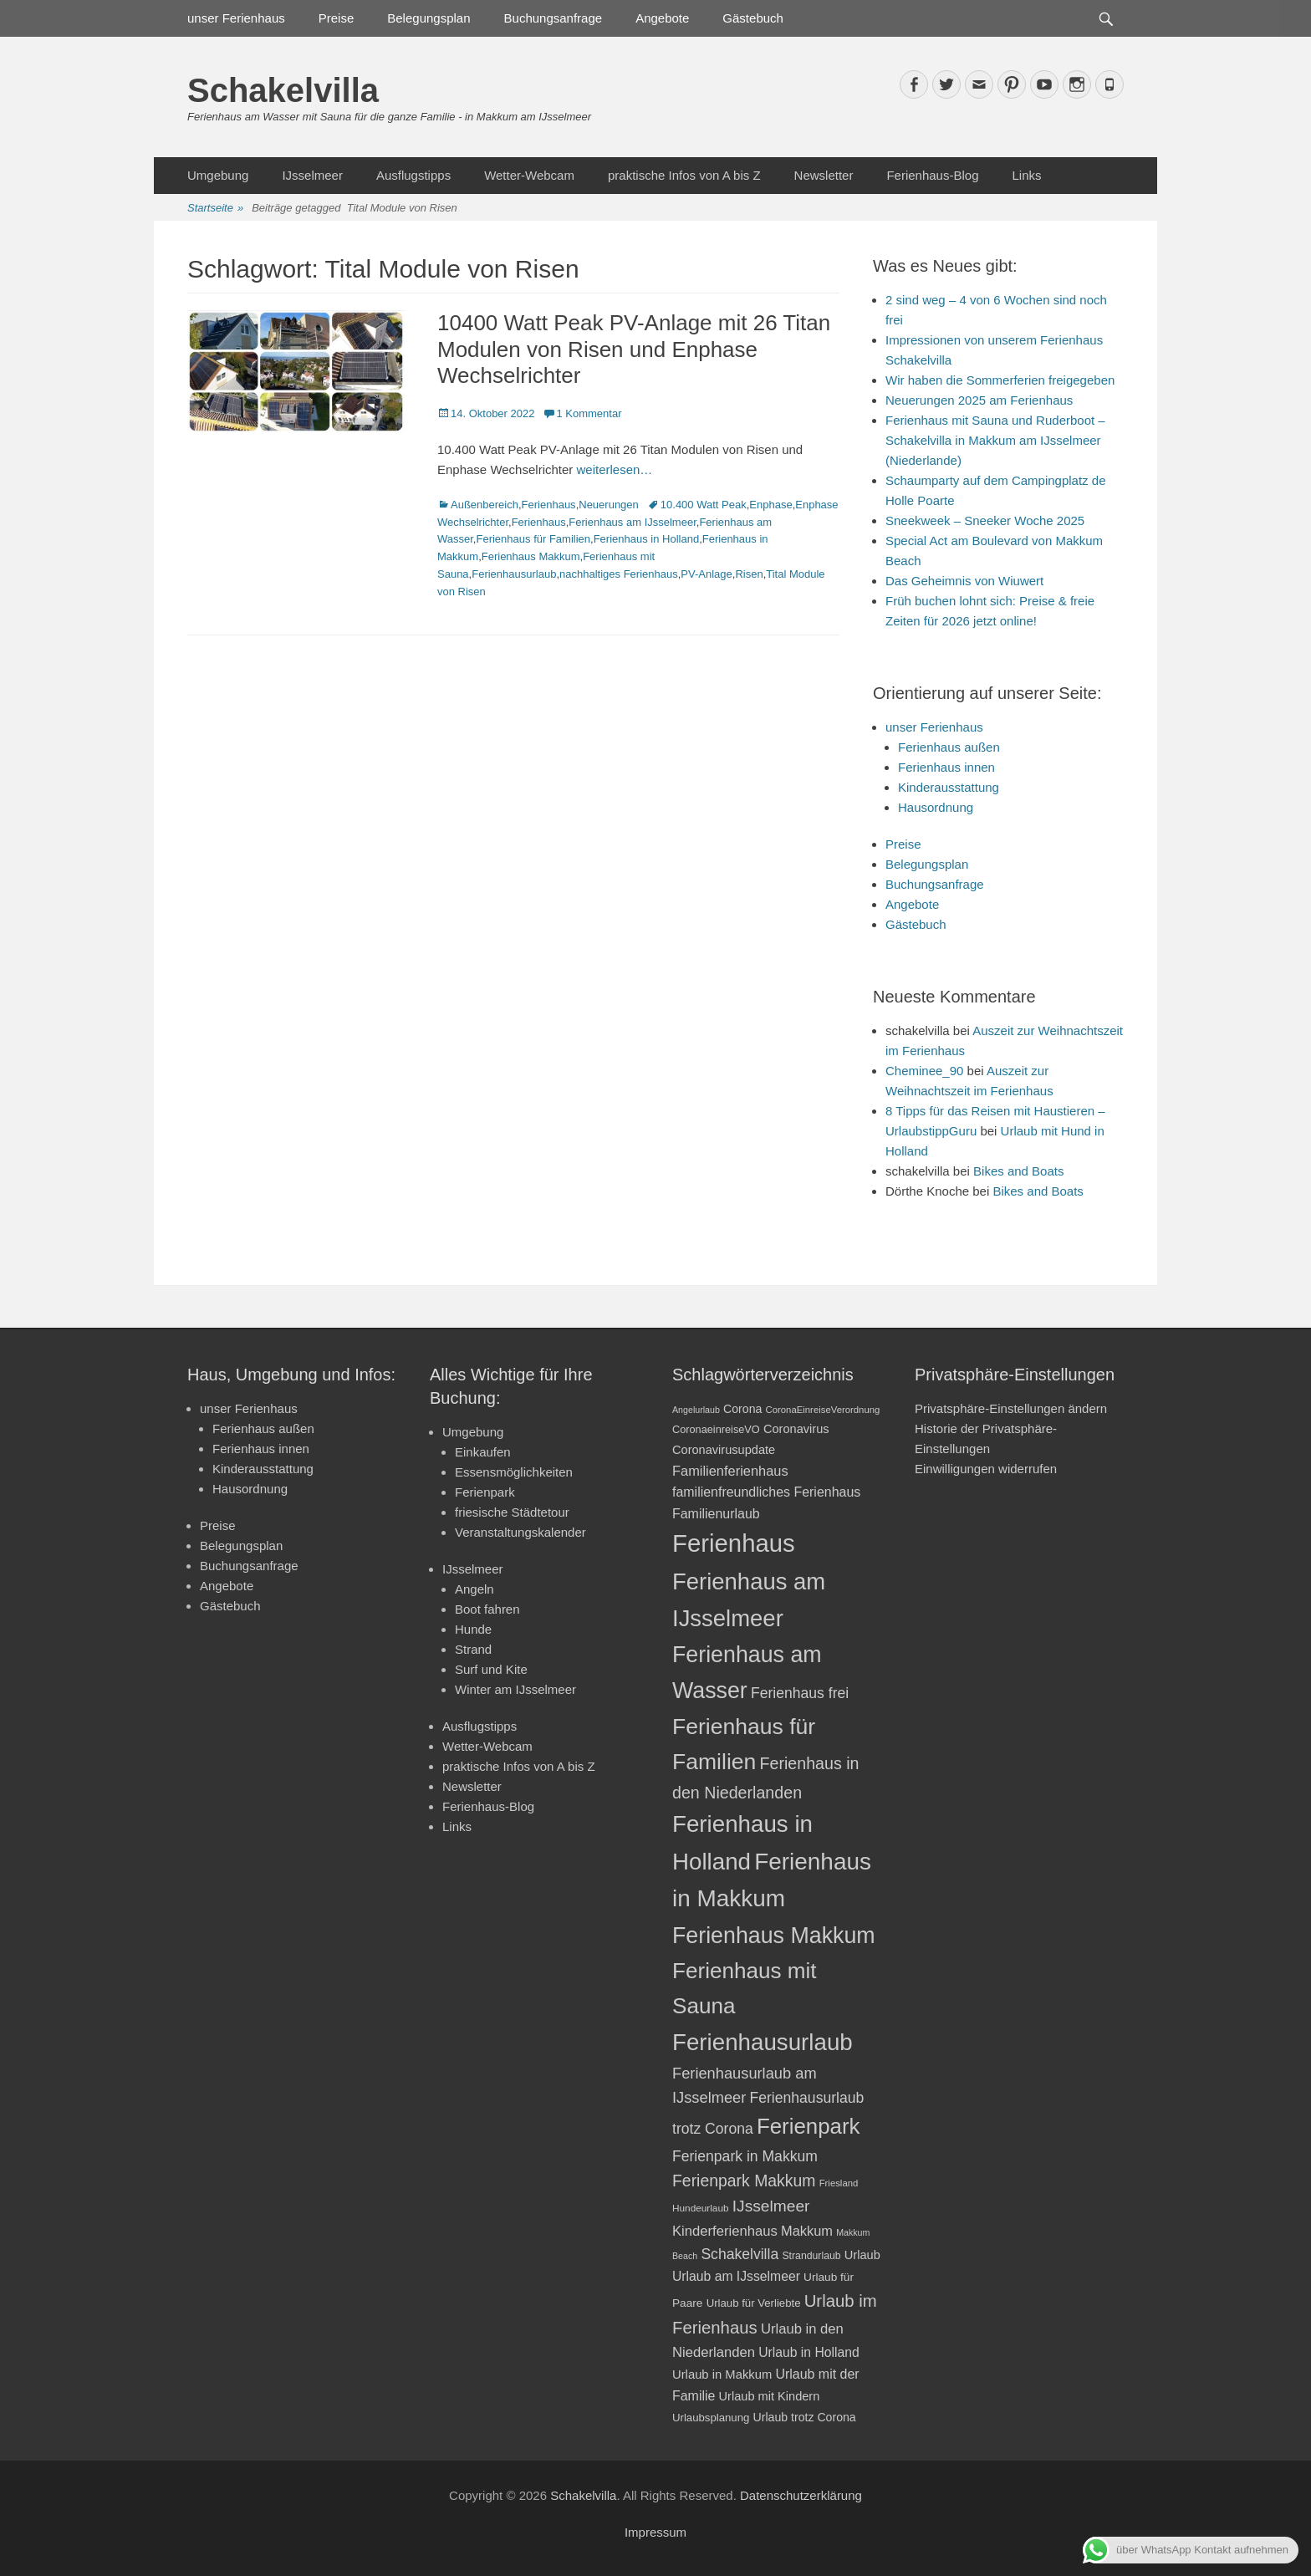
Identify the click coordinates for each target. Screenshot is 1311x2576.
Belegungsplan (428, 18)
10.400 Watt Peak (704, 504)
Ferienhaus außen (949, 747)
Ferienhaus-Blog (932, 175)
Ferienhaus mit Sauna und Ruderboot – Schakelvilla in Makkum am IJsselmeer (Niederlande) (995, 440)
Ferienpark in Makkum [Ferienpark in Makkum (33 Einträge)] (745, 2156)
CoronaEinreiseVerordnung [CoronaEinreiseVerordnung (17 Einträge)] (823, 1410)
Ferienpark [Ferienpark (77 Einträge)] (808, 2126)
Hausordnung (935, 807)
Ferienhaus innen (946, 767)
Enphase (770, 504)
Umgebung (217, 175)
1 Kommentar (588, 413)
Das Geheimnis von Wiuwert (964, 581)
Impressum (655, 2532)
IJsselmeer (312, 175)
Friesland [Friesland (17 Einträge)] (839, 2183)
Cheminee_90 (924, 1071)
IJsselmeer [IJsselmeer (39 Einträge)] (771, 2206)
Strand (473, 1649)
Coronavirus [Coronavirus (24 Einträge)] (796, 1429)
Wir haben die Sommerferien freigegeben (1000, 380)
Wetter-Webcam (529, 175)
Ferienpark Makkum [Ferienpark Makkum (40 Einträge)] (743, 2180)
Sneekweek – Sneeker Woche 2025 (984, 520)
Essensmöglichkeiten (514, 1472)
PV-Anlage (706, 574)
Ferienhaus (549, 504)
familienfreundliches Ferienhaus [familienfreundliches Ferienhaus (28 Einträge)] (766, 1492)
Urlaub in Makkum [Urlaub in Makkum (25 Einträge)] (722, 2374)
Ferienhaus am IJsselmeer (632, 522)
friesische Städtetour (512, 1512)
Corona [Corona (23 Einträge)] (742, 1409)
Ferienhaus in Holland (646, 539)
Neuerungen (609, 504)
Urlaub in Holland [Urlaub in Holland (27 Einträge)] (809, 2352)
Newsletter (824, 175)
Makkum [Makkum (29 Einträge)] (807, 2230)
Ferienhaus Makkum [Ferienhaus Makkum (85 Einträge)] (773, 1935)
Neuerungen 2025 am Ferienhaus (979, 400)
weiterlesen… (614, 469)
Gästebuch (752, 18)
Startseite (215, 208)
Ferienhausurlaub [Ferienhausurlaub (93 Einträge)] (762, 2042)
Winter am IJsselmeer (515, 1689)
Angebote (662, 18)
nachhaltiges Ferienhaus (618, 574)
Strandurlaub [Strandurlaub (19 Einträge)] (811, 2256)
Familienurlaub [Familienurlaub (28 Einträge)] (716, 1514)
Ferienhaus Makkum (531, 556)
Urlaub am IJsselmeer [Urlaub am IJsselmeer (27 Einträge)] (736, 2276)
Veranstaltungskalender (520, 1532)
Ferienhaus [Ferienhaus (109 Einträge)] (733, 1543)
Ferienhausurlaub (514, 574)
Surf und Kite (491, 1669)
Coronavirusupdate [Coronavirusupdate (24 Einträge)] (723, 1449)
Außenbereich (484, 504)
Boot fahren (487, 1609)
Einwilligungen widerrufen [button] (986, 1468)
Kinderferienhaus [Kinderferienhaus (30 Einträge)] (725, 2231)
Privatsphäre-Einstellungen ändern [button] (1011, 1408)
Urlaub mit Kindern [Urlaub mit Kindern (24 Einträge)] (769, 2396)
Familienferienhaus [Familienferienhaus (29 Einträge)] (730, 1470)
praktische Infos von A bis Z (684, 175)
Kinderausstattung (948, 787)
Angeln (474, 1589)
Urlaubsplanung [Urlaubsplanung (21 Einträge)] (710, 2417)
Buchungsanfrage (553, 18)
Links (1026, 175)
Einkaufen (483, 1452)
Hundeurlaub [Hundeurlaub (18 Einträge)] (700, 2208)
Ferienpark (485, 1492)
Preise (337, 18)
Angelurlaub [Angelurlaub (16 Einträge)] (696, 1410)
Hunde (473, 1629)
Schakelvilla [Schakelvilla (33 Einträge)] (739, 2254)
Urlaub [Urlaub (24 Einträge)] (862, 2255)
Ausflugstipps (413, 175)
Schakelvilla (283, 90)
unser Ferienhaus (236, 18)
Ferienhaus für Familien (533, 539)
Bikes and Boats (1018, 1171)
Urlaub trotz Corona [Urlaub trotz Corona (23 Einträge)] (804, 2417)
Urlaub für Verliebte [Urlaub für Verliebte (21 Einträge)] (754, 2303)
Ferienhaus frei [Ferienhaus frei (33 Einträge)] (800, 1693)
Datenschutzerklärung (801, 2495)
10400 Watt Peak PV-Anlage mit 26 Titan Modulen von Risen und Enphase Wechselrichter (633, 348)
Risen (749, 574)
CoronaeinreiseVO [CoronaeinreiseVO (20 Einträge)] (716, 1429)
